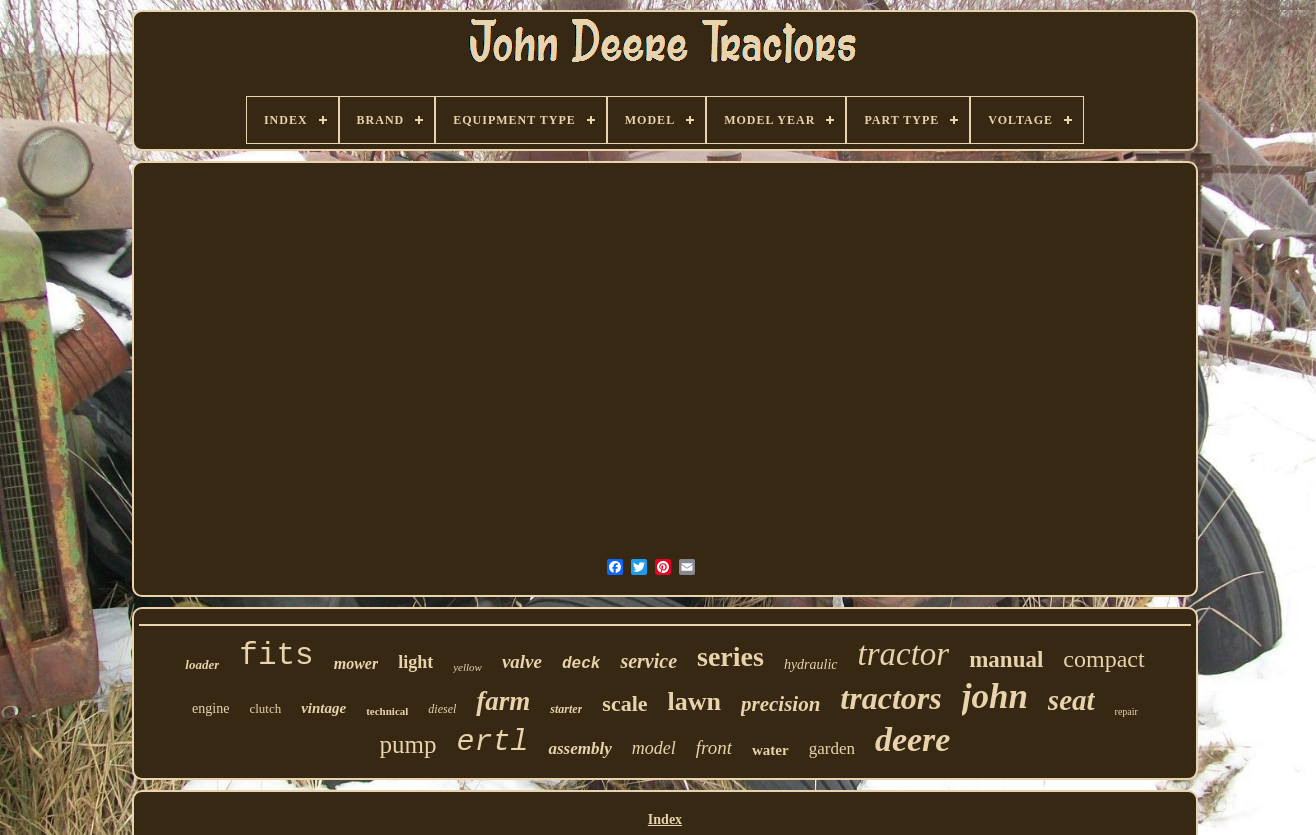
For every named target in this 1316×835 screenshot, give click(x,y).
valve (522, 661)
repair (1126, 711)
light (415, 662)
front (714, 747)
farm (503, 701)
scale (624, 703)
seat (1071, 700)
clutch (265, 708)
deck (581, 664)
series (730, 656)
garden (832, 748)
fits (276, 655)
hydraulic (811, 664)
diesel (442, 709)
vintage (323, 708)
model (654, 748)
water (770, 750)
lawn (694, 701)
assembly (579, 748)
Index (665, 819)
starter (566, 709)
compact (1103, 659)
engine (210, 708)
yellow (467, 667)
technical (387, 711)
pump (408, 744)
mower (356, 663)
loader (202, 664)
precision (780, 704)
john (995, 696)
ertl (492, 742)
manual (1006, 659)
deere (913, 739)
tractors (890, 698)
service (648, 661)
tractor (904, 654)
